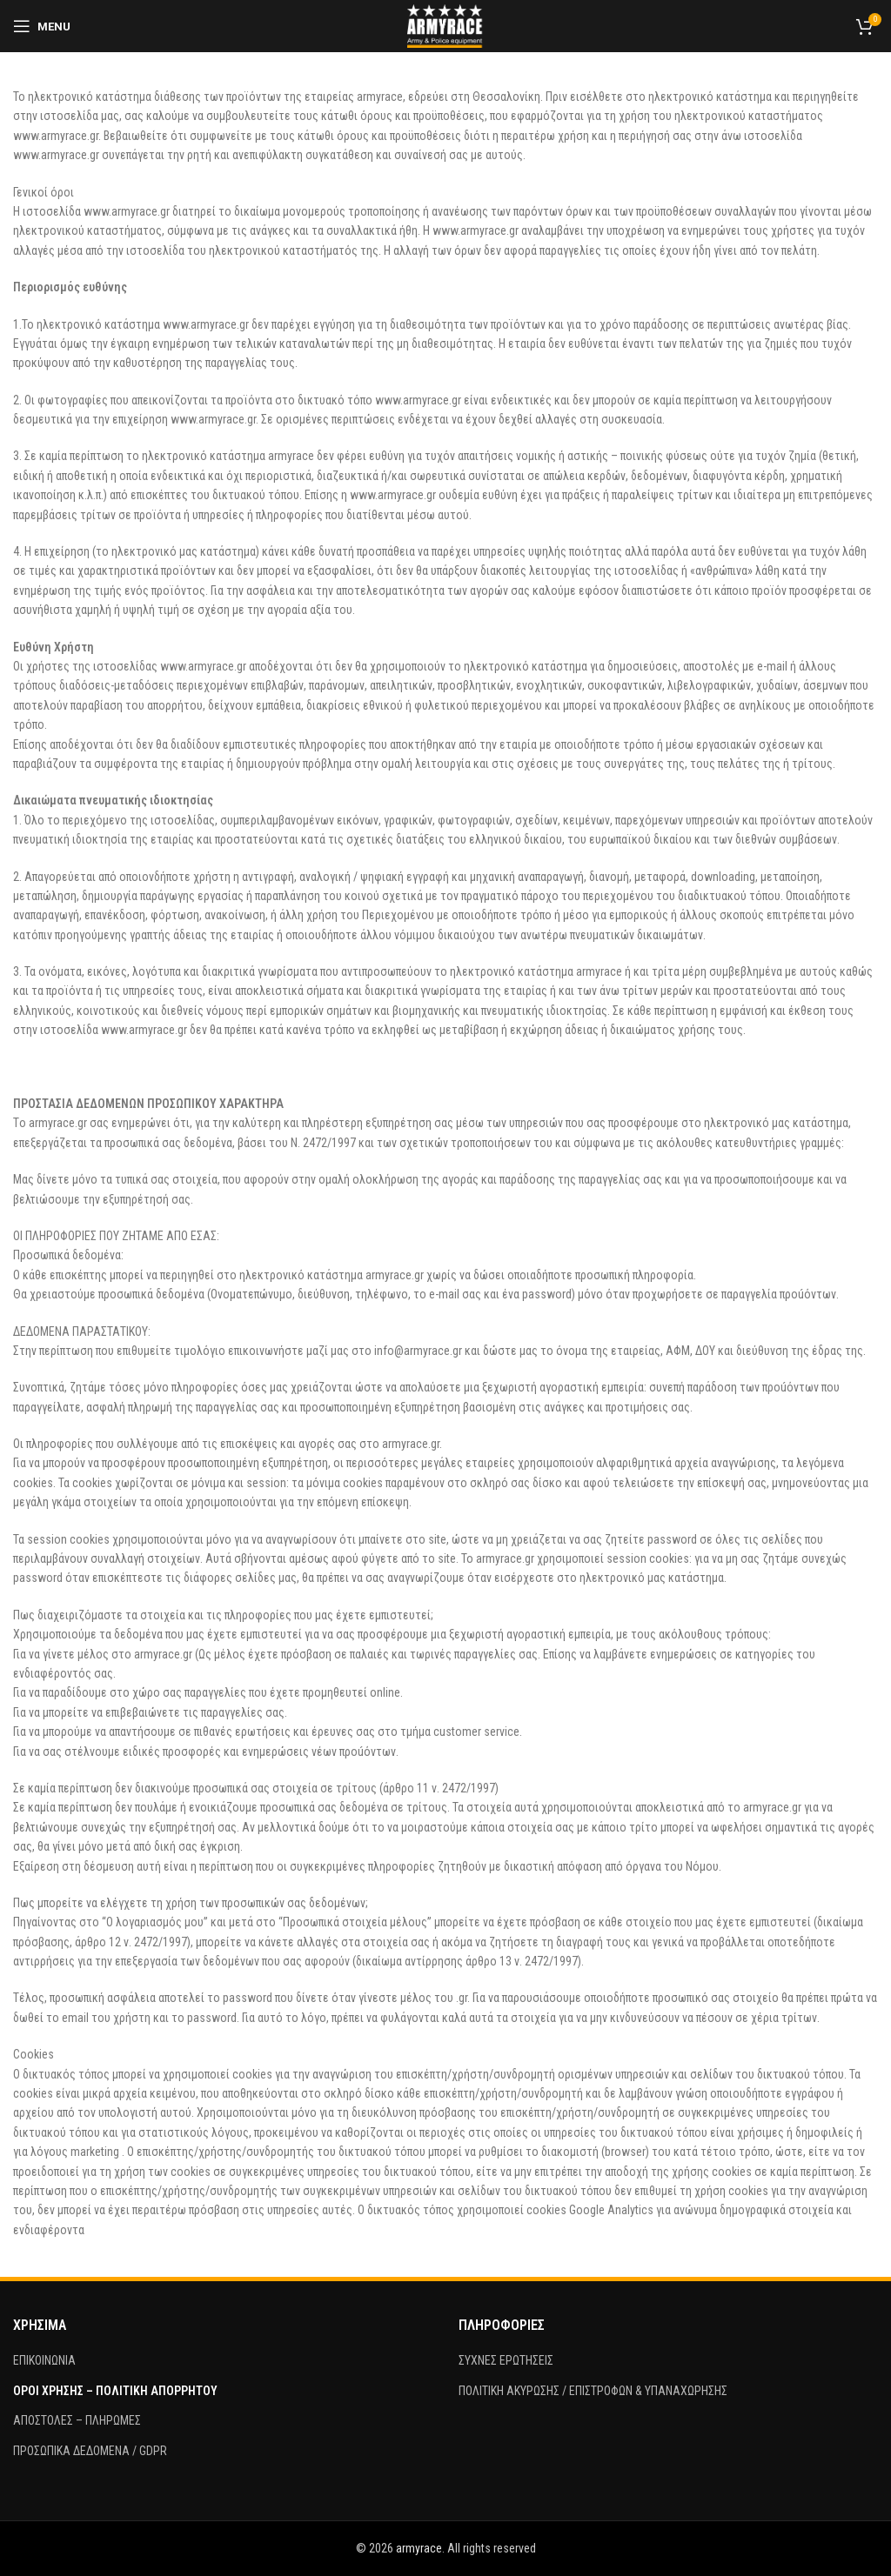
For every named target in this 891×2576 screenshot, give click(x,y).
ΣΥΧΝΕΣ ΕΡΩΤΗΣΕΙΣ (506, 2360)
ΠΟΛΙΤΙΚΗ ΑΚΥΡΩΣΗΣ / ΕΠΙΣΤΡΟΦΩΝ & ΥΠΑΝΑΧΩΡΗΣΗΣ (593, 2391)
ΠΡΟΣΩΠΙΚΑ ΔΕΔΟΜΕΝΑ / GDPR (90, 2451)
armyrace (419, 2548)
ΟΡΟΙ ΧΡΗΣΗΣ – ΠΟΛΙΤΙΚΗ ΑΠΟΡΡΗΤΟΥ (115, 2391)
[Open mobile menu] (41, 26)
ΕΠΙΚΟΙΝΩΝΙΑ (44, 2360)
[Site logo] (446, 25)
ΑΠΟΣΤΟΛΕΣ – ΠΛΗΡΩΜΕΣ (77, 2420)
